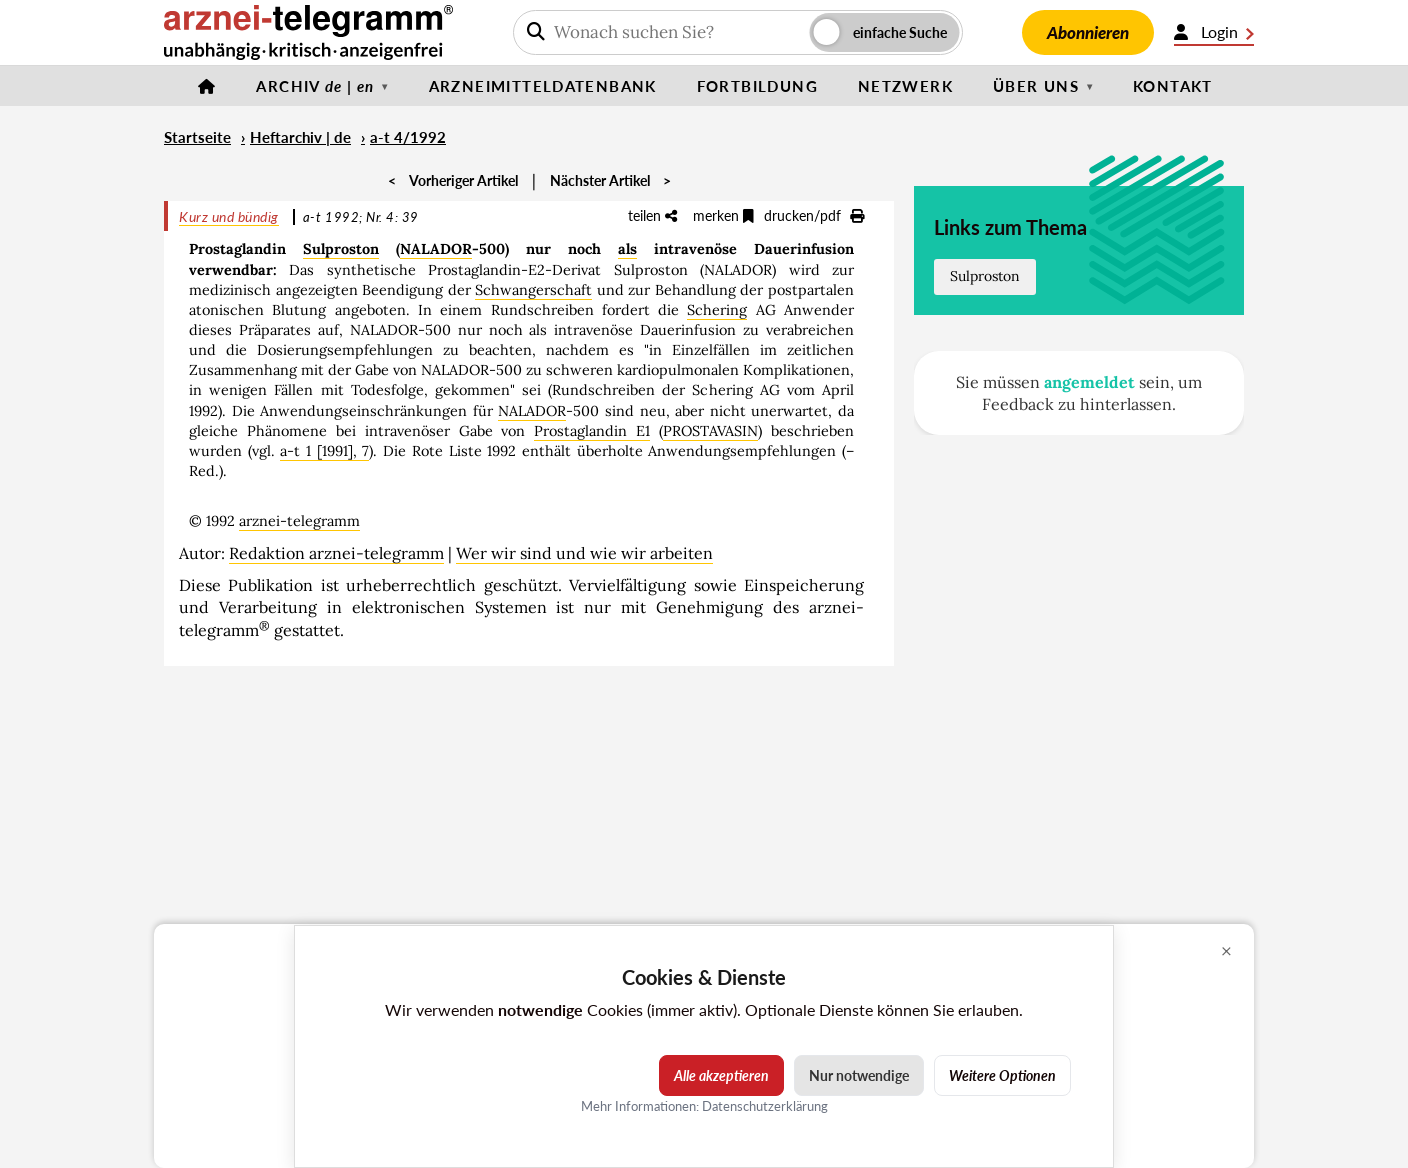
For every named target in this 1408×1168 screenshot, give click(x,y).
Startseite (197, 137)
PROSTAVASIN (710, 431)
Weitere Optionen (1002, 1075)
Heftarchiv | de (300, 137)
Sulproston (341, 249)
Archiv (315, 86)
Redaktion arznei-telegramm (336, 553)
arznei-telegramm (299, 521)
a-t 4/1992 (408, 137)
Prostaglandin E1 (592, 431)
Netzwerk (905, 86)
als (627, 249)
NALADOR (436, 249)
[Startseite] (207, 86)
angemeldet (1089, 382)
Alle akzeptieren (721, 1075)
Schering (717, 310)
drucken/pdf (814, 215)
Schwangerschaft (533, 290)
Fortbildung (757, 86)
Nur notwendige (859, 1075)
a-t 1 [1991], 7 (324, 451)
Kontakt (1173, 86)
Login (1214, 32)
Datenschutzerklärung (765, 1106)
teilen (652, 215)
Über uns (1036, 86)
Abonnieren (1088, 32)
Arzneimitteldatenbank (543, 86)
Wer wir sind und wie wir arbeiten (584, 553)
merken (723, 215)
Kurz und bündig (229, 216)
